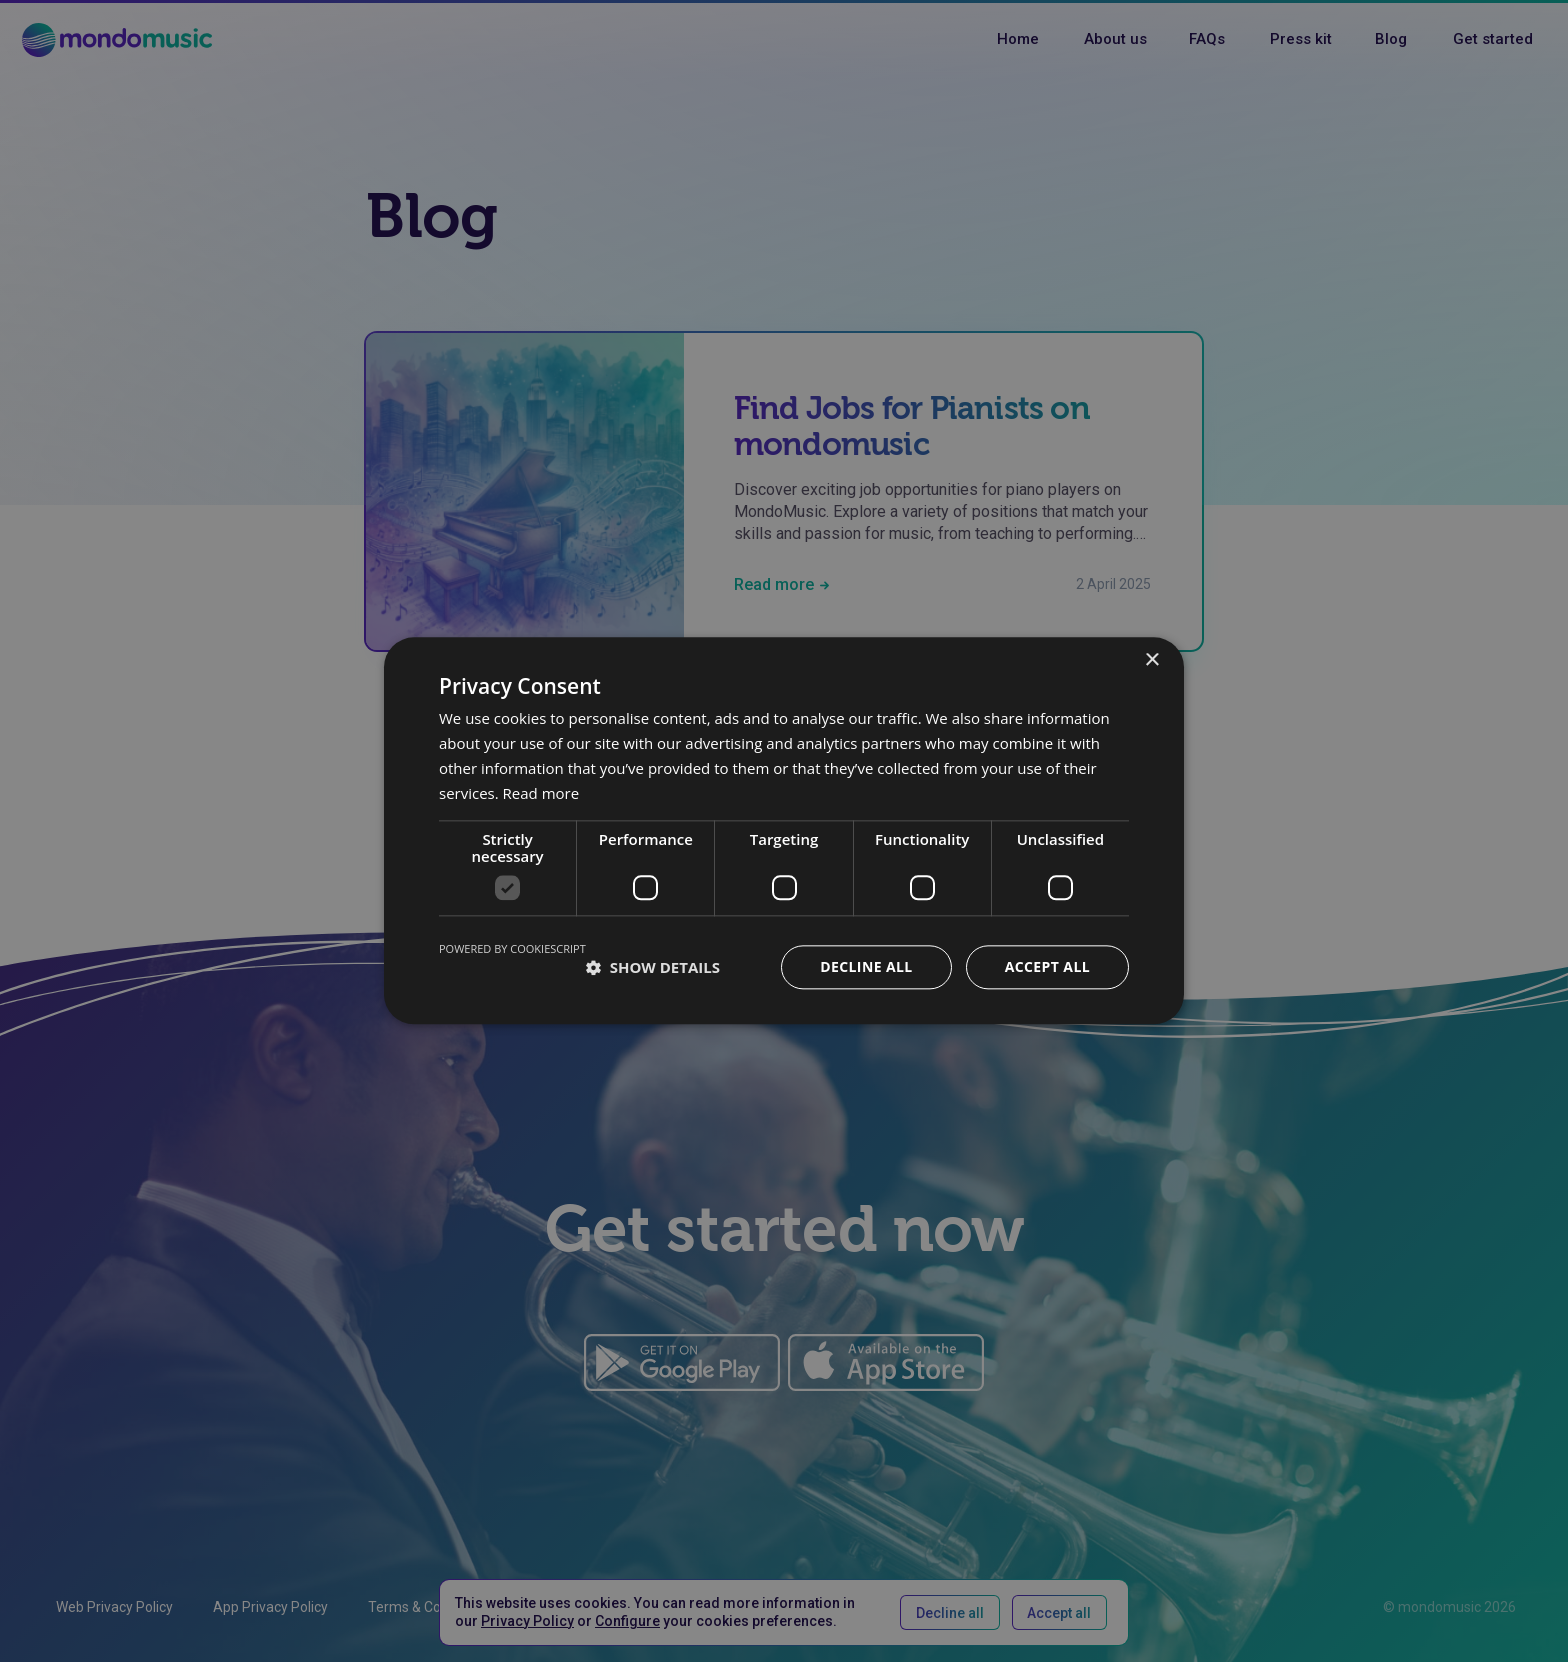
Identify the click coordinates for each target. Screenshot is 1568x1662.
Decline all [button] (866, 967)
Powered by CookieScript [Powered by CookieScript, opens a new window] (512, 949)
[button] (653, 968)
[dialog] (784, 831)
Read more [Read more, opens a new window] (541, 793)
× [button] (1151, 660)
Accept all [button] (1047, 967)
